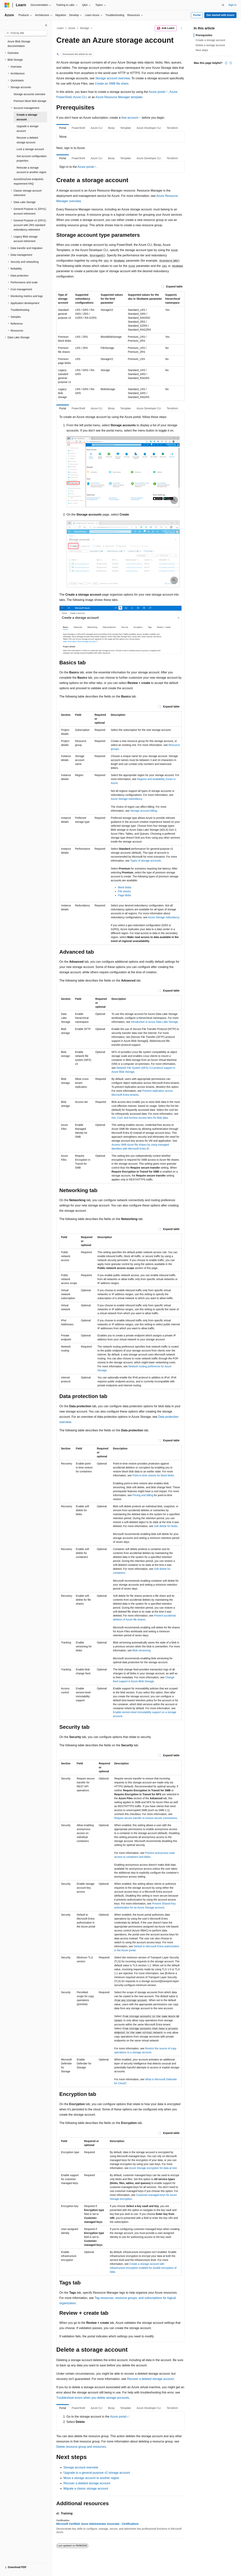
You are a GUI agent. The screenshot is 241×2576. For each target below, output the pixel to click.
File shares (124, 891)
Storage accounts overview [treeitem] (29, 94)
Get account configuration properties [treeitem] (32, 158)
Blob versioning (142, 1650)
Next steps (202, 50)
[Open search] (223, 5)
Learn (60, 28)
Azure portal (157, 91)
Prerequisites (204, 35)
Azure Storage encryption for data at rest (153, 2168)
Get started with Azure (220, 15)
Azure (71, 28)
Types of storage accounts (145, 860)
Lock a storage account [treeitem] (30, 149)
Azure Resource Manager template (119, 97)
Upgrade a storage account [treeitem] (27, 128)
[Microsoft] (7, 5)
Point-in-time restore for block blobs (153, 1475)
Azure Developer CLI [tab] (149, 127)
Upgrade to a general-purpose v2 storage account (96, 2472)
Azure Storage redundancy (126, 798)
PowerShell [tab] (78, 127)
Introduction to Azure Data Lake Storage (154, 1021)
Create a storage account (210, 40)
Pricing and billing (143, 1495)
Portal (197, 15)
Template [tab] (125, 127)
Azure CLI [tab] (96, 127)
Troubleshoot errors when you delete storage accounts (92, 2397)
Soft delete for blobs (166, 1526)
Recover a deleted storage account (150, 2378)
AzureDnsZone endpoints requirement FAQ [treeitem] (28, 181)
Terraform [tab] (172, 127)
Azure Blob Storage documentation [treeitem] (19, 44)
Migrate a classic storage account (85, 2488)
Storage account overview (112, 78)
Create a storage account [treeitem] (27, 117)
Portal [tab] (62, 127)
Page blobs (124, 895)
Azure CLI (79, 97)
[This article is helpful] (226, 63)
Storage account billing (143, 810)
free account (129, 117)
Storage (84, 28)
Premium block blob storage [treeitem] (30, 100)
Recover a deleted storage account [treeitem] (27, 140)
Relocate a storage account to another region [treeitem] (32, 170)
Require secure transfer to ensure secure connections (145, 1818)
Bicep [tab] (111, 127)
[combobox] (26, 33)
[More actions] (181, 28)
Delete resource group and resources (81, 2446)
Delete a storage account (210, 45)
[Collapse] (46, 25)
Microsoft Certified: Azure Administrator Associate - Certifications (97, 2523)
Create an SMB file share (112, 83)
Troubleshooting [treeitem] (20, 309)
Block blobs (124, 887)
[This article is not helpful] (230, 63)
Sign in (232, 4)
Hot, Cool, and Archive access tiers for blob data (139, 1117)
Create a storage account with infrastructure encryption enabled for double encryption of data (143, 2267)
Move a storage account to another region (91, 2478)
